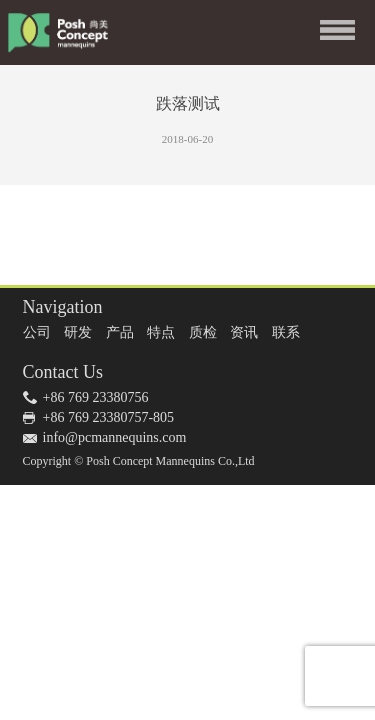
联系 (286, 332)
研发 (78, 332)
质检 (203, 332)
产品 (120, 332)
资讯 (244, 332)
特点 (161, 332)
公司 (37, 332)
